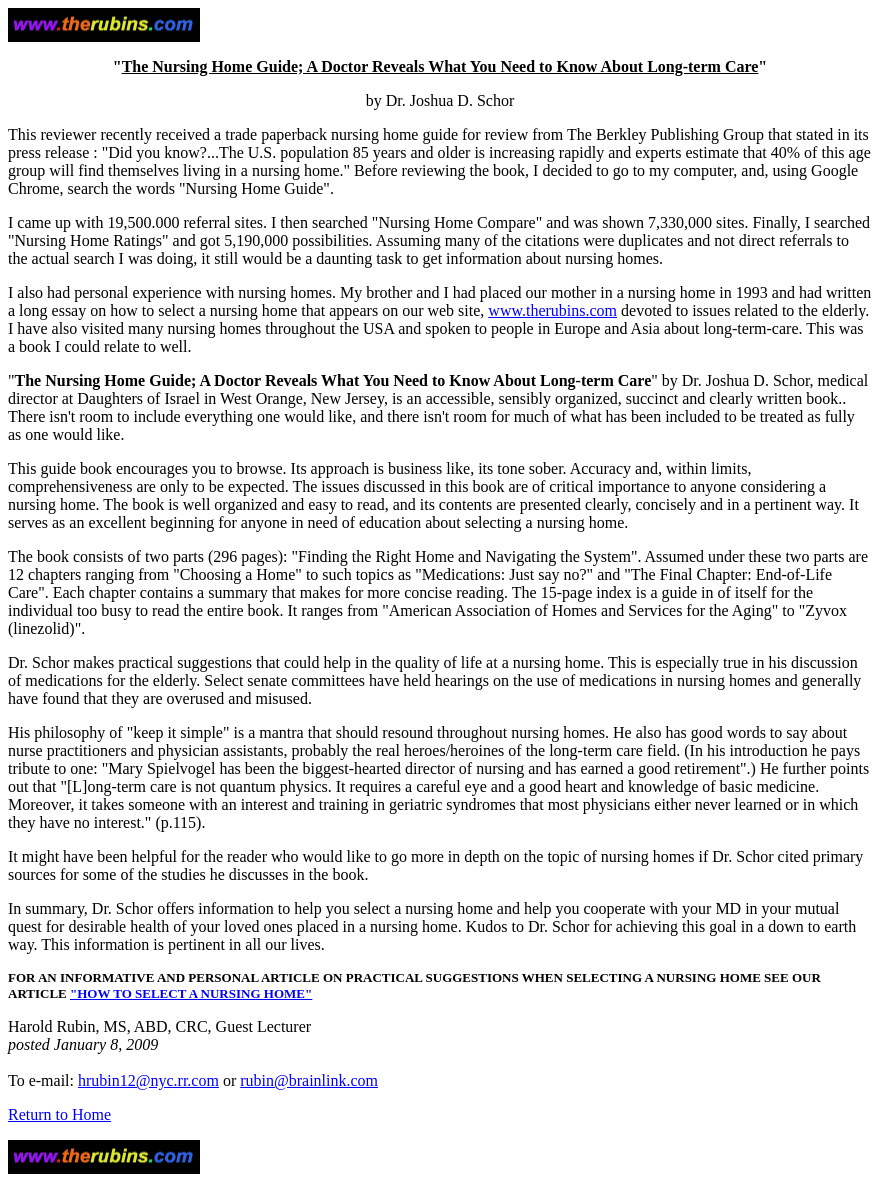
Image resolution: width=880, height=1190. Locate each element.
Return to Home (59, 1114)
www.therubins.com (552, 310)
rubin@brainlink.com (309, 1080)
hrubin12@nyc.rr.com (148, 1080)
